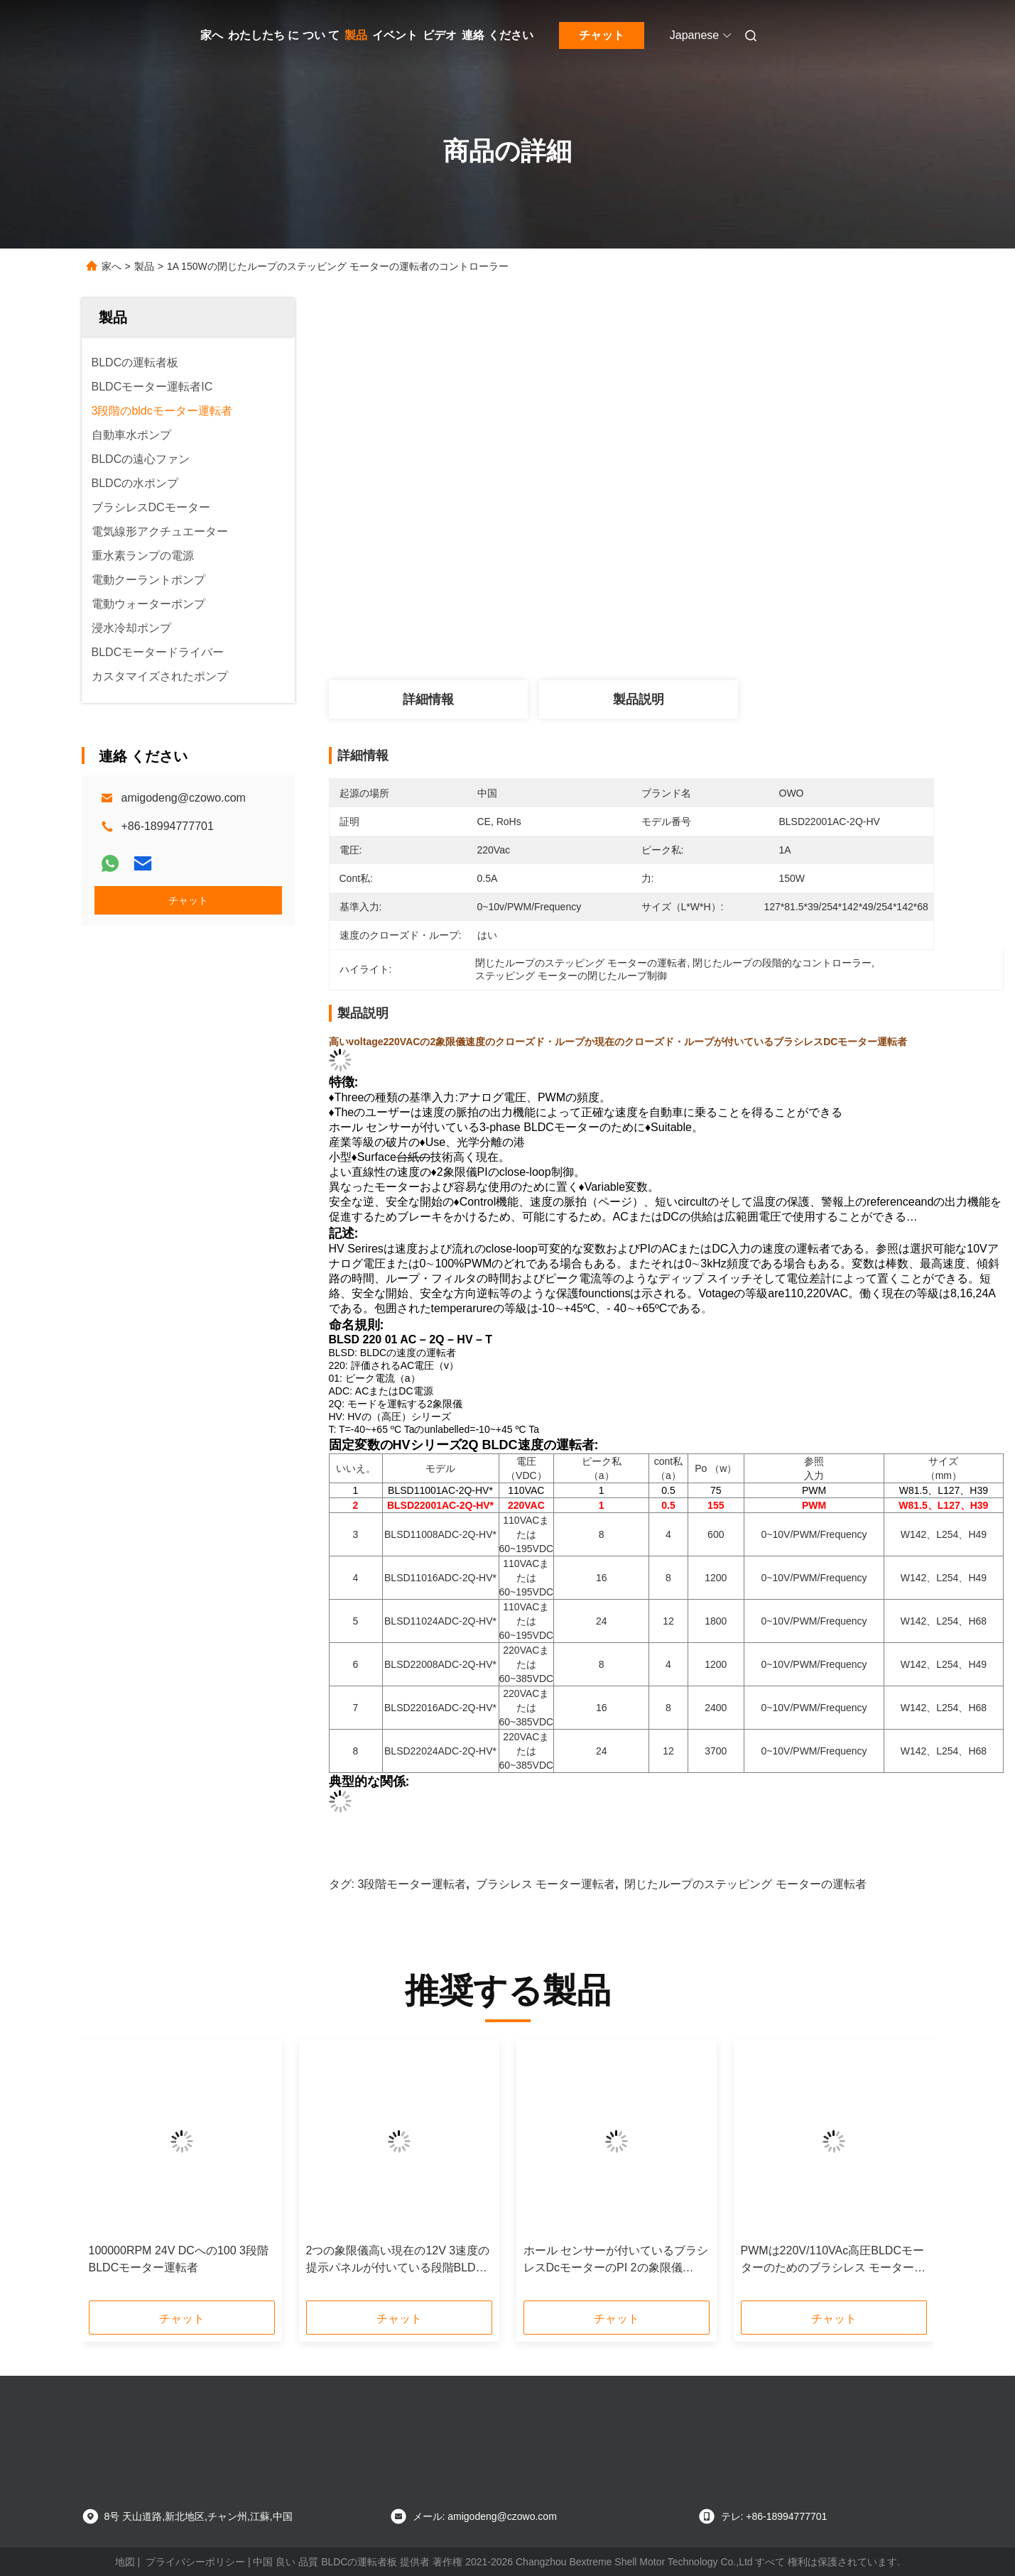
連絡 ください (497, 35)
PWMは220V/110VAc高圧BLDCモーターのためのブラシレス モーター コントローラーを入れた (832, 2260)
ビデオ (440, 35)
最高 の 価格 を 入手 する (720, 627)
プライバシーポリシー (195, 2561)
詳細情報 (428, 699)
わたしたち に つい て (284, 35)
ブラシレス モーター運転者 (545, 1884)
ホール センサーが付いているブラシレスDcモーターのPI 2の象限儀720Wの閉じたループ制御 (615, 2260)
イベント (395, 35)
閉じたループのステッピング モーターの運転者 (745, 1884)
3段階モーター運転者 (411, 1884)
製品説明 (638, 699)
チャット (601, 35)
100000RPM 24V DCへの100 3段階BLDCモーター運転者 (178, 2259)
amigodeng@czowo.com (183, 798)
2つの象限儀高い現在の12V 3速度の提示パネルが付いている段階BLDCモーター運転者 (398, 2260)
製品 (355, 35)
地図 (125, 2561)
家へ (211, 35)
